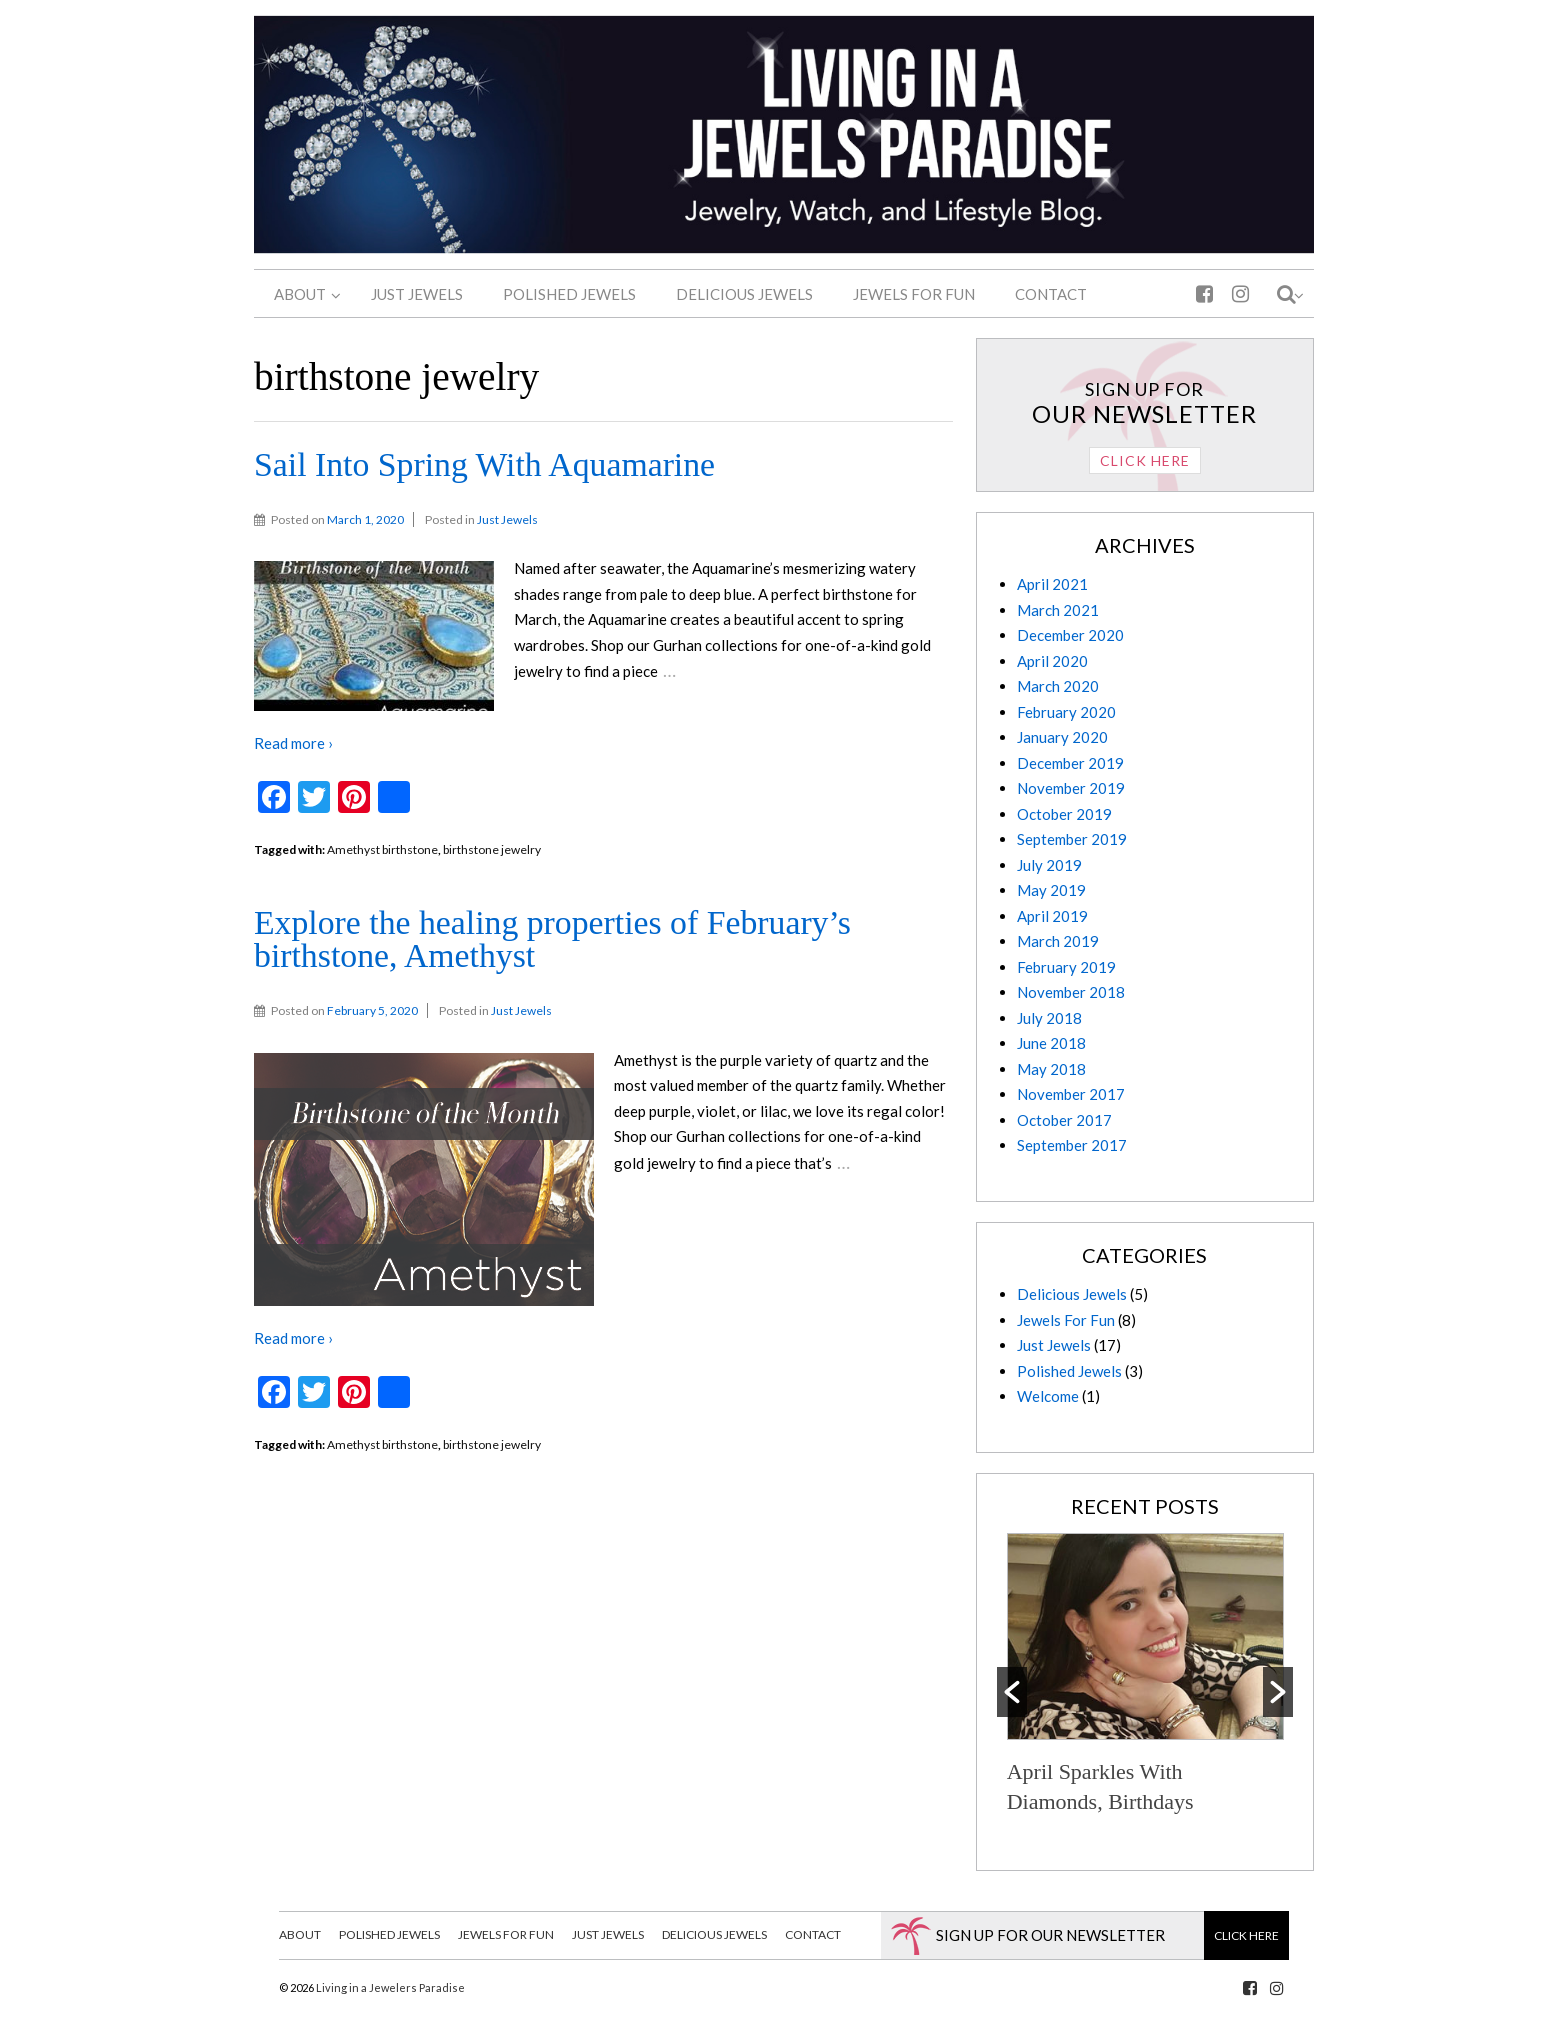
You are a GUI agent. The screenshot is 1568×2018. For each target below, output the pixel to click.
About (300, 1934)
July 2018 (1049, 1018)
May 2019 (1051, 890)
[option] (1145, 1676)
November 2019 (1071, 788)
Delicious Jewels (1072, 1294)
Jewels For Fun (1066, 1320)
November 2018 (1071, 992)
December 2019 (1070, 763)
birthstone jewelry (492, 849)
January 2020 (1062, 737)
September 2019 (1072, 839)
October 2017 (1064, 1120)
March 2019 (1058, 941)
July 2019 (1049, 865)
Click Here (1145, 460)
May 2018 (1051, 1069)
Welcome (1048, 1396)
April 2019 (1052, 916)
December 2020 (1070, 635)
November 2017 (1071, 1094)
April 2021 (1052, 584)
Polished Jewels (1069, 1371)
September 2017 (1072, 1145)
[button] (1012, 1692)
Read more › (293, 743)
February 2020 (1066, 712)
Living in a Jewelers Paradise (389, 1987)
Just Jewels (507, 519)
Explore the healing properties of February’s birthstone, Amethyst (552, 939)
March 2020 (1058, 686)
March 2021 (1058, 610)
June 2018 (1051, 1043)
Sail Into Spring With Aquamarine (484, 464)
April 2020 (1052, 661)
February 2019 (1066, 967)
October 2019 (1064, 814)
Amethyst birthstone (382, 849)
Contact (813, 1934)
